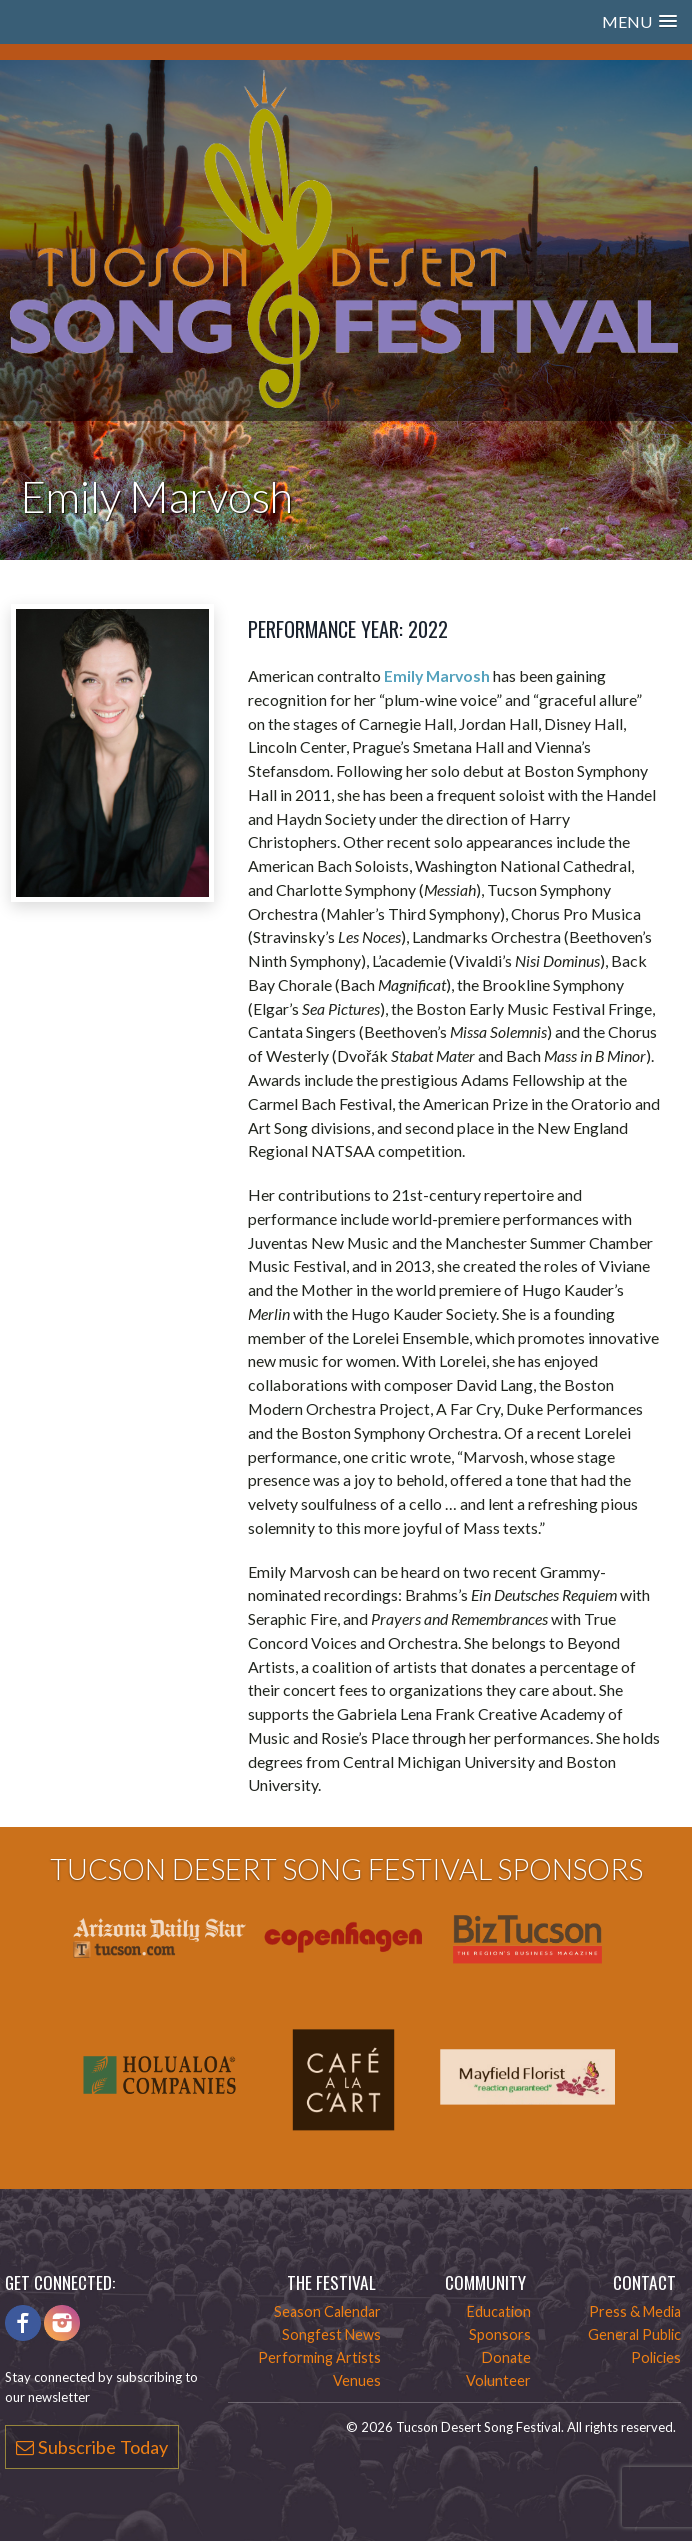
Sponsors (500, 2334)
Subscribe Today (92, 2447)
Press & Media (635, 2311)
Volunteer (498, 2380)
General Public (634, 2334)
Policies (656, 2357)
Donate (506, 2357)
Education (499, 2311)
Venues (357, 2380)
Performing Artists (319, 2357)
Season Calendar (327, 2311)
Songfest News (331, 2334)
